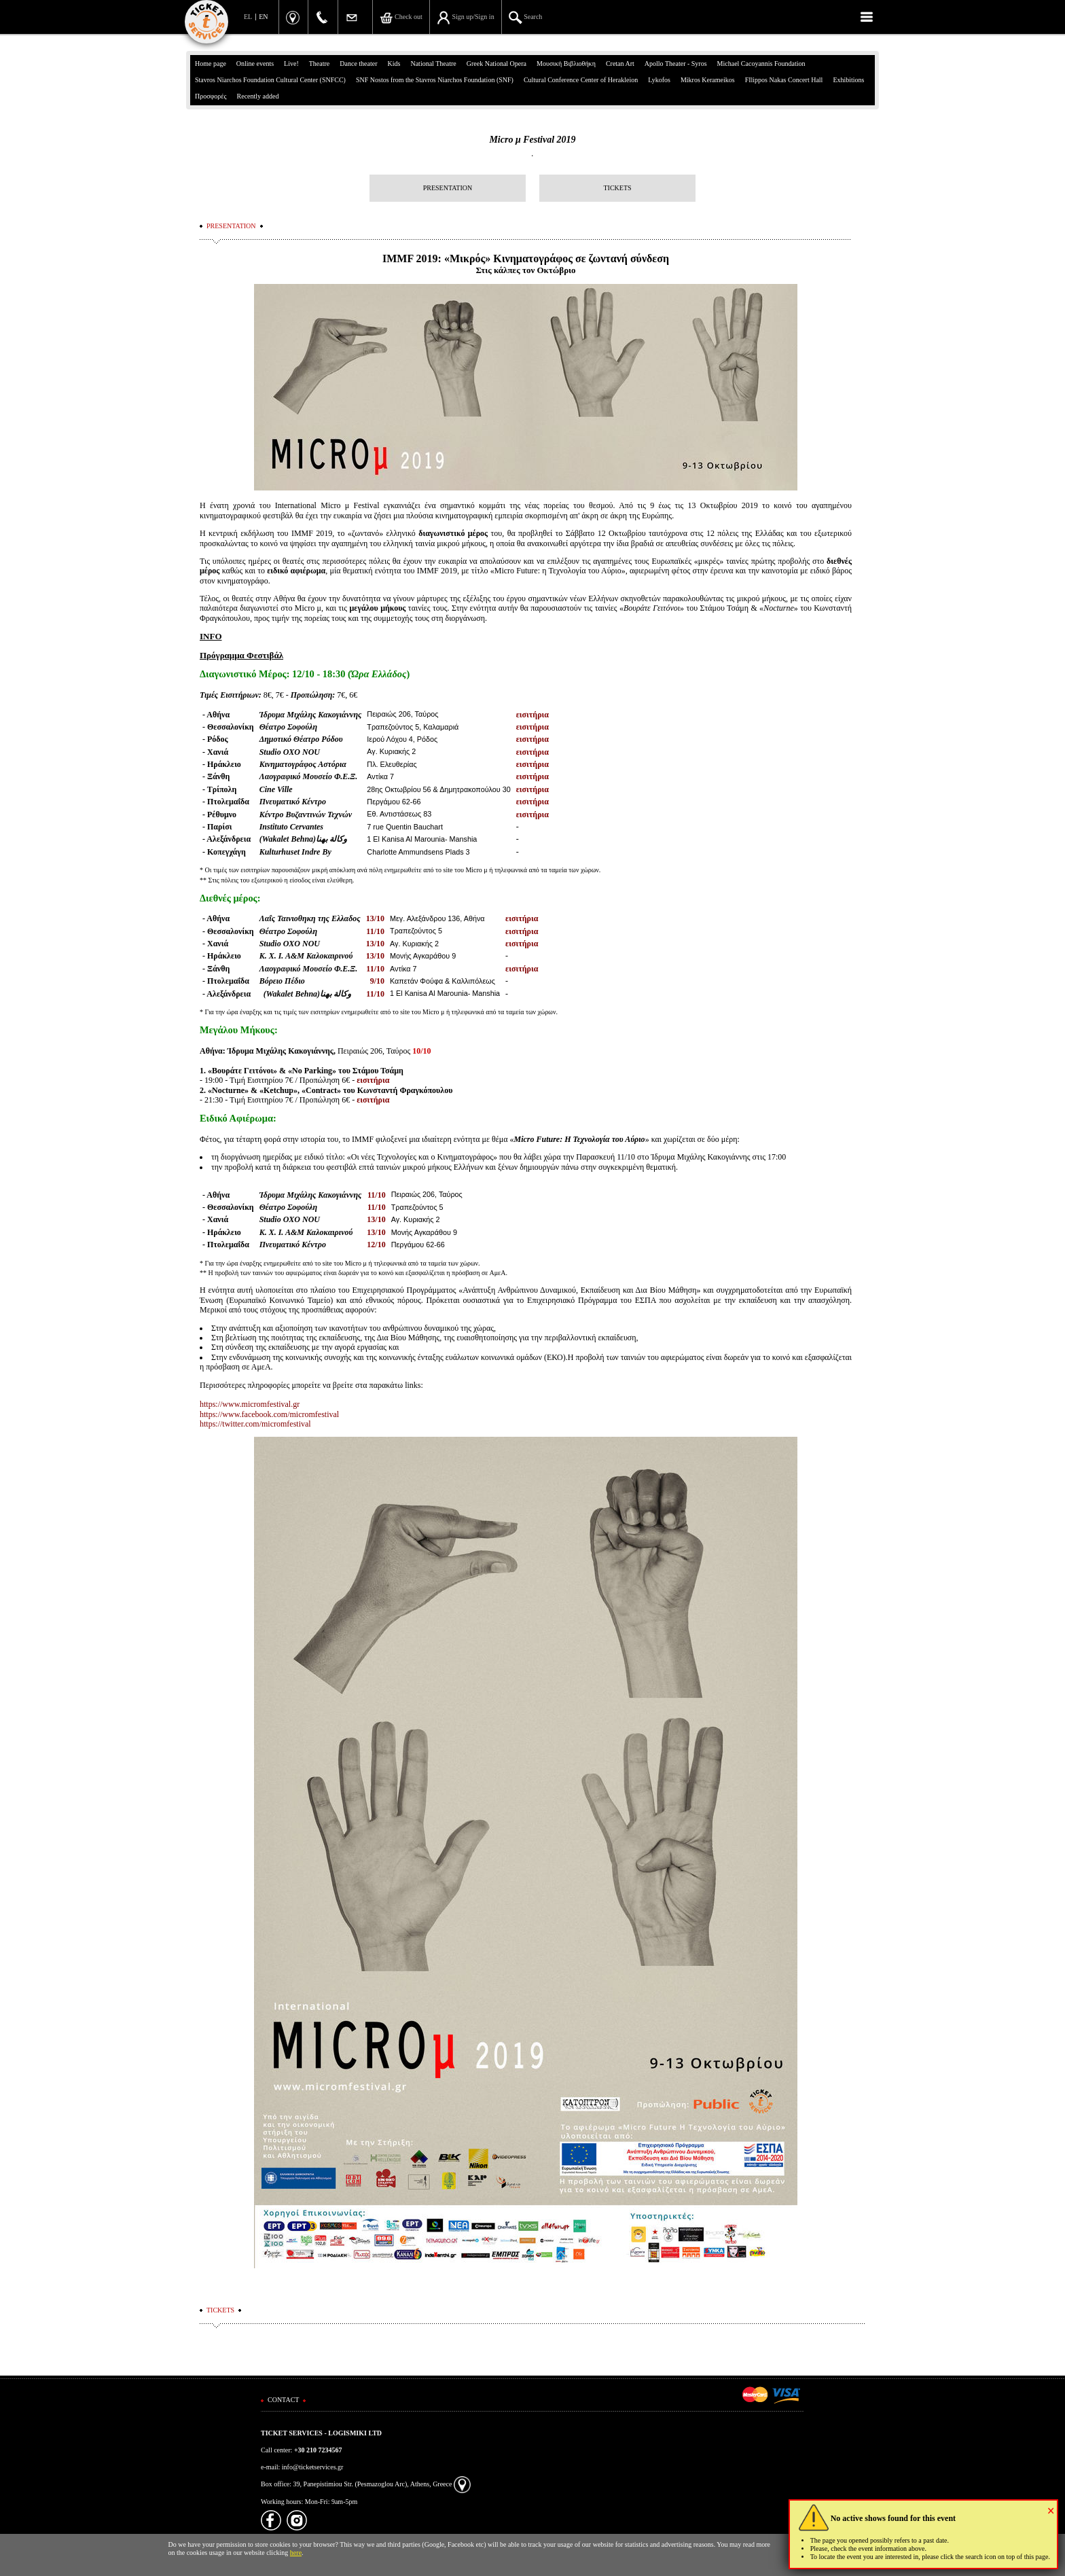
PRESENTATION (448, 188)
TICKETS (617, 188)
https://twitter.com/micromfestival (255, 1424)
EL (248, 16)
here (296, 2552)
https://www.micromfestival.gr (250, 1404)
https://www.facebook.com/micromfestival (269, 1414)
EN (263, 16)
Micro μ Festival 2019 (532, 140)
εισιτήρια (532, 714)
